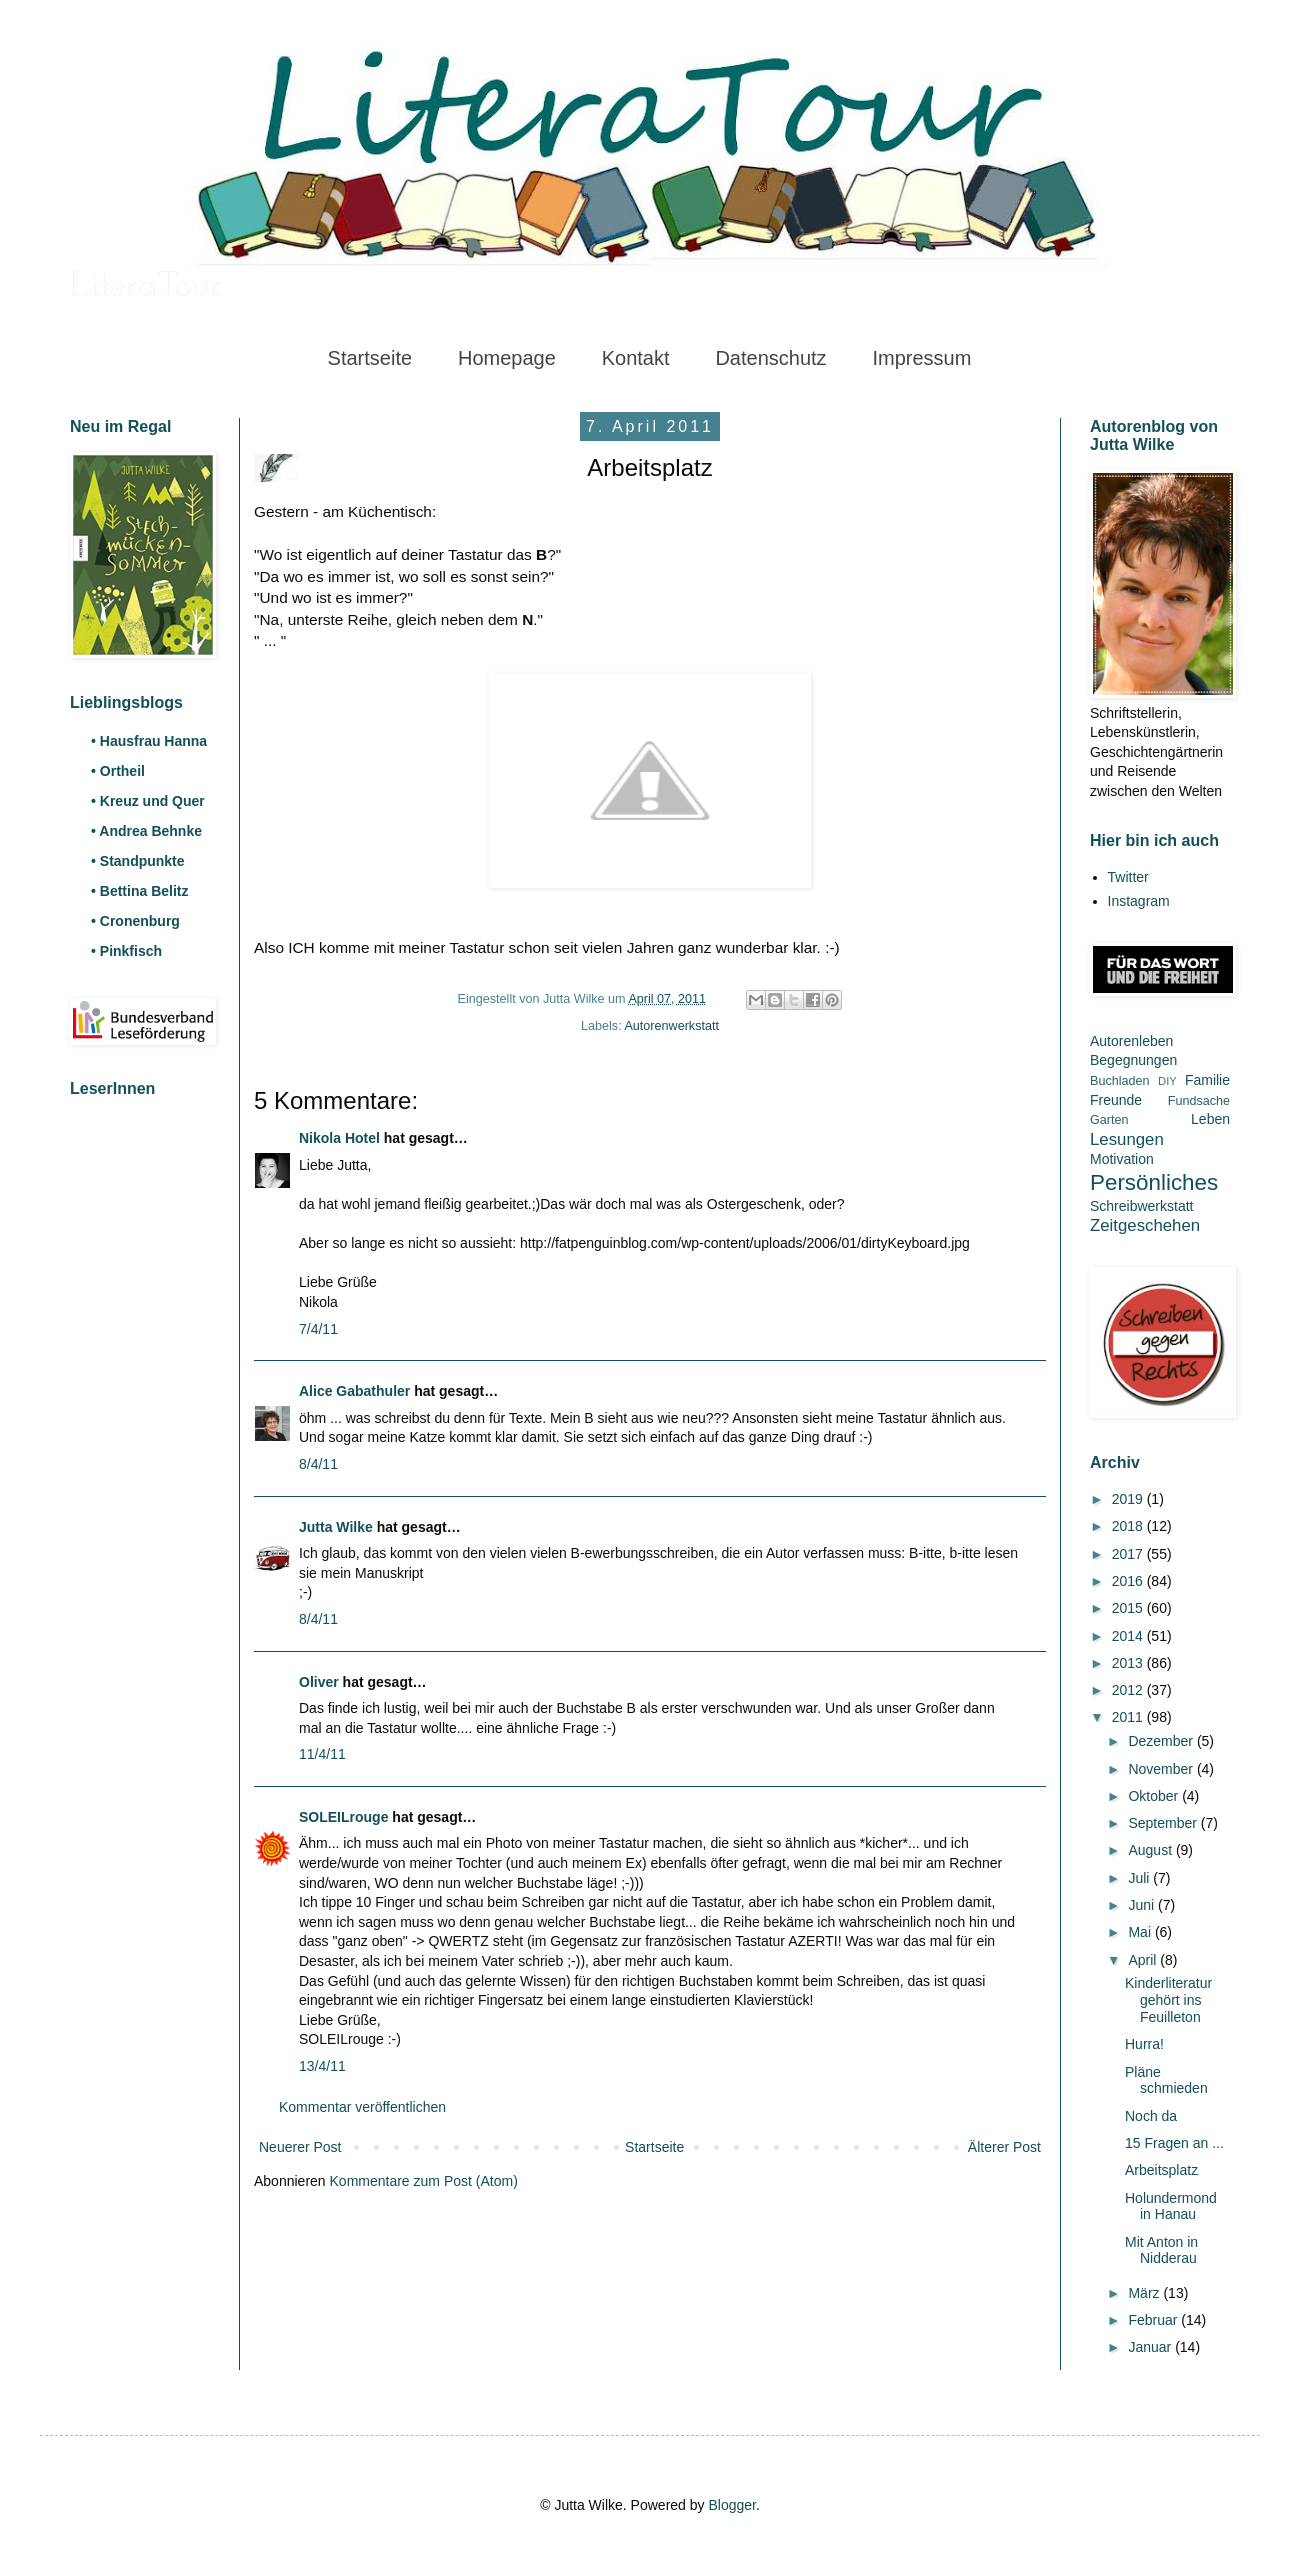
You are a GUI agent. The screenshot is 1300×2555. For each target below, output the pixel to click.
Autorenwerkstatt (671, 1026)
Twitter (1128, 877)
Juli (1140, 1878)
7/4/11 (318, 1329)
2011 (1129, 1717)
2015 (1129, 1608)
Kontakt (636, 358)
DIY (1167, 1081)
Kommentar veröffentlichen (362, 2107)
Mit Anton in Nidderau (1161, 2250)
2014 (1129, 1636)
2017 (1129, 1554)
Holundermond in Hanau (1171, 2206)
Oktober (1155, 1796)
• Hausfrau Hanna (149, 741)
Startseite (370, 358)
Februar (1154, 2320)
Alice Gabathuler (354, 1391)
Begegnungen (1133, 1060)
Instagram (1139, 901)
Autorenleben (1131, 1041)
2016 (1129, 1581)
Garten (1109, 1120)
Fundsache (1199, 1101)
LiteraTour (146, 287)
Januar (1151, 2347)
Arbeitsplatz (1161, 2170)
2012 (1129, 1690)
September (1164, 1823)
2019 (1129, 1499)
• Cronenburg (135, 921)
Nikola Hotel (339, 1138)
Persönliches (1154, 1182)
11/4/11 (322, 1754)
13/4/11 (322, 2066)
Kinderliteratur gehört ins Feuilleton (1168, 2000)
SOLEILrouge (343, 1817)
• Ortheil (118, 771)
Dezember (1162, 1741)
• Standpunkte (138, 861)
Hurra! (1144, 2044)
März (1145, 2293)
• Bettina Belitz (139, 891)
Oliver (319, 1682)
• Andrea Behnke (146, 831)
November (1162, 1769)
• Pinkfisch (126, 951)
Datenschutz (770, 358)
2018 (1129, 1526)
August (1151, 1850)
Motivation (1122, 1159)
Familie (1207, 1080)
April (1144, 1960)
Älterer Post (1004, 2147)
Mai (1141, 1932)
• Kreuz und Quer (148, 801)
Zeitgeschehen (1145, 1225)
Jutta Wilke (336, 1527)
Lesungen (1127, 1139)
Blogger (731, 2505)
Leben (1210, 1119)
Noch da (1151, 2116)
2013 (1129, 1663)
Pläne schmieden (1166, 2080)
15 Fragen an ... (1174, 2143)
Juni (1143, 1905)
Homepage (507, 358)
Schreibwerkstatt (1141, 1206)
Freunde (1116, 1100)
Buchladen (1120, 1081)
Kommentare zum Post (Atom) (424, 2181)
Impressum (921, 358)
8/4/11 (318, 1464)
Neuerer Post (300, 2147)
